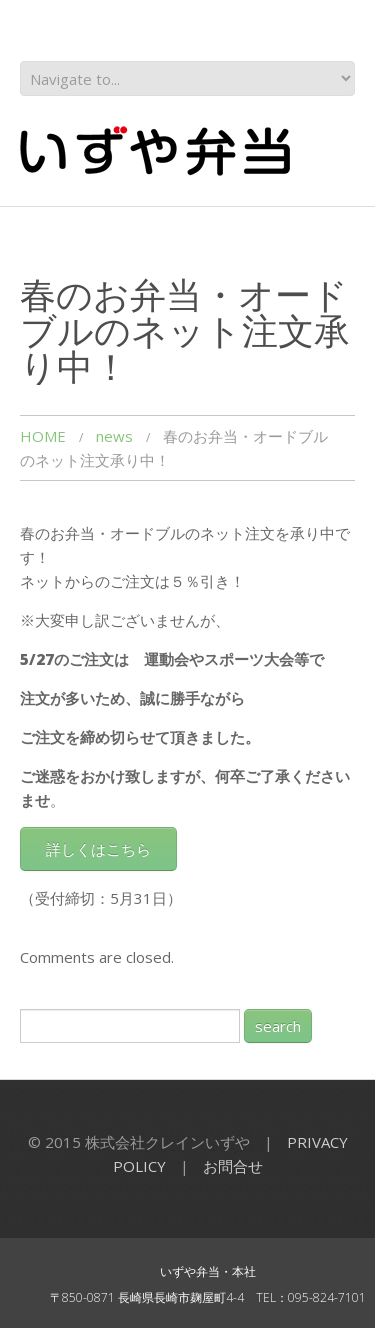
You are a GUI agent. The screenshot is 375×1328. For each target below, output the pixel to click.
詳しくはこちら (98, 849)
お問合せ (233, 1166)
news (114, 436)
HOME (43, 436)
